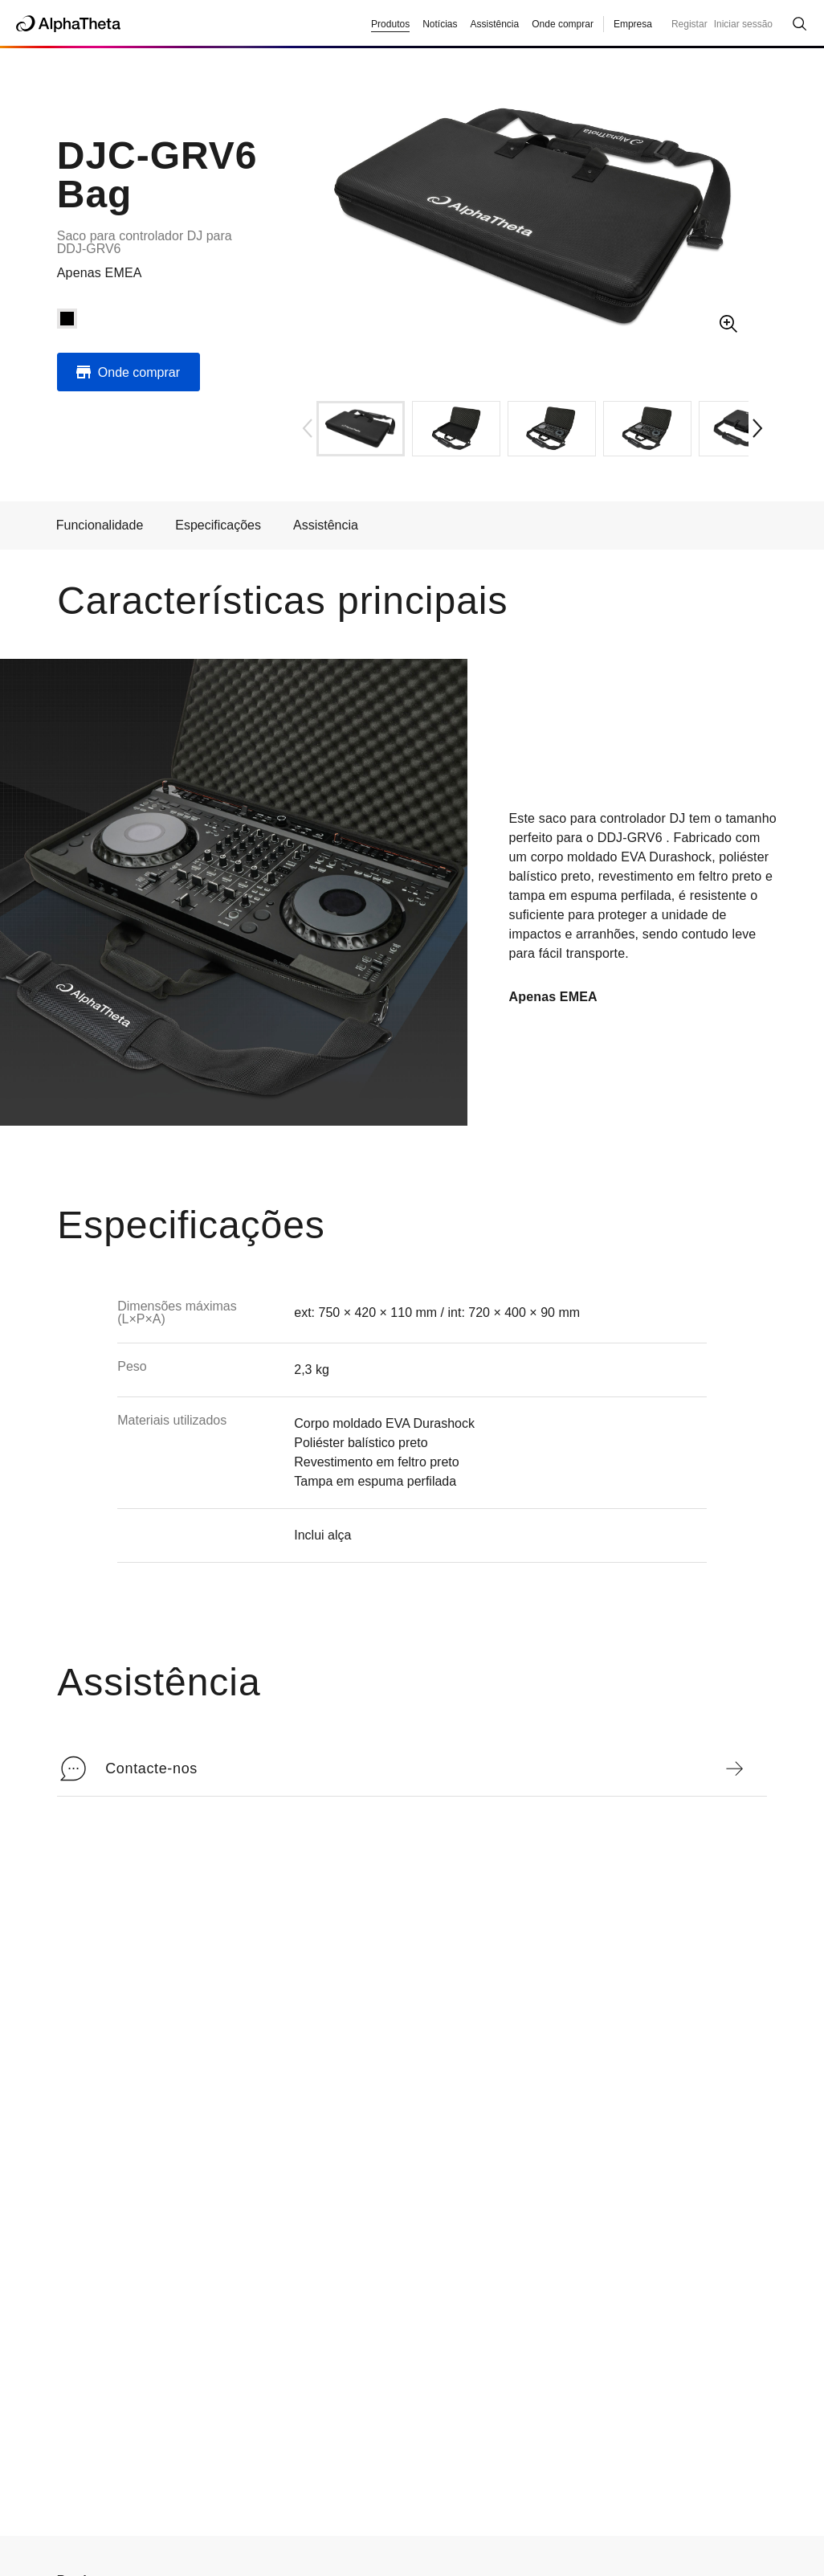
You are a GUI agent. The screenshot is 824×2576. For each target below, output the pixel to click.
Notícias (439, 24)
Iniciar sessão (743, 24)
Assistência (325, 525)
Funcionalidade (100, 525)
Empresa (633, 24)
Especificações (218, 525)
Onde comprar (563, 24)
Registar (689, 24)
